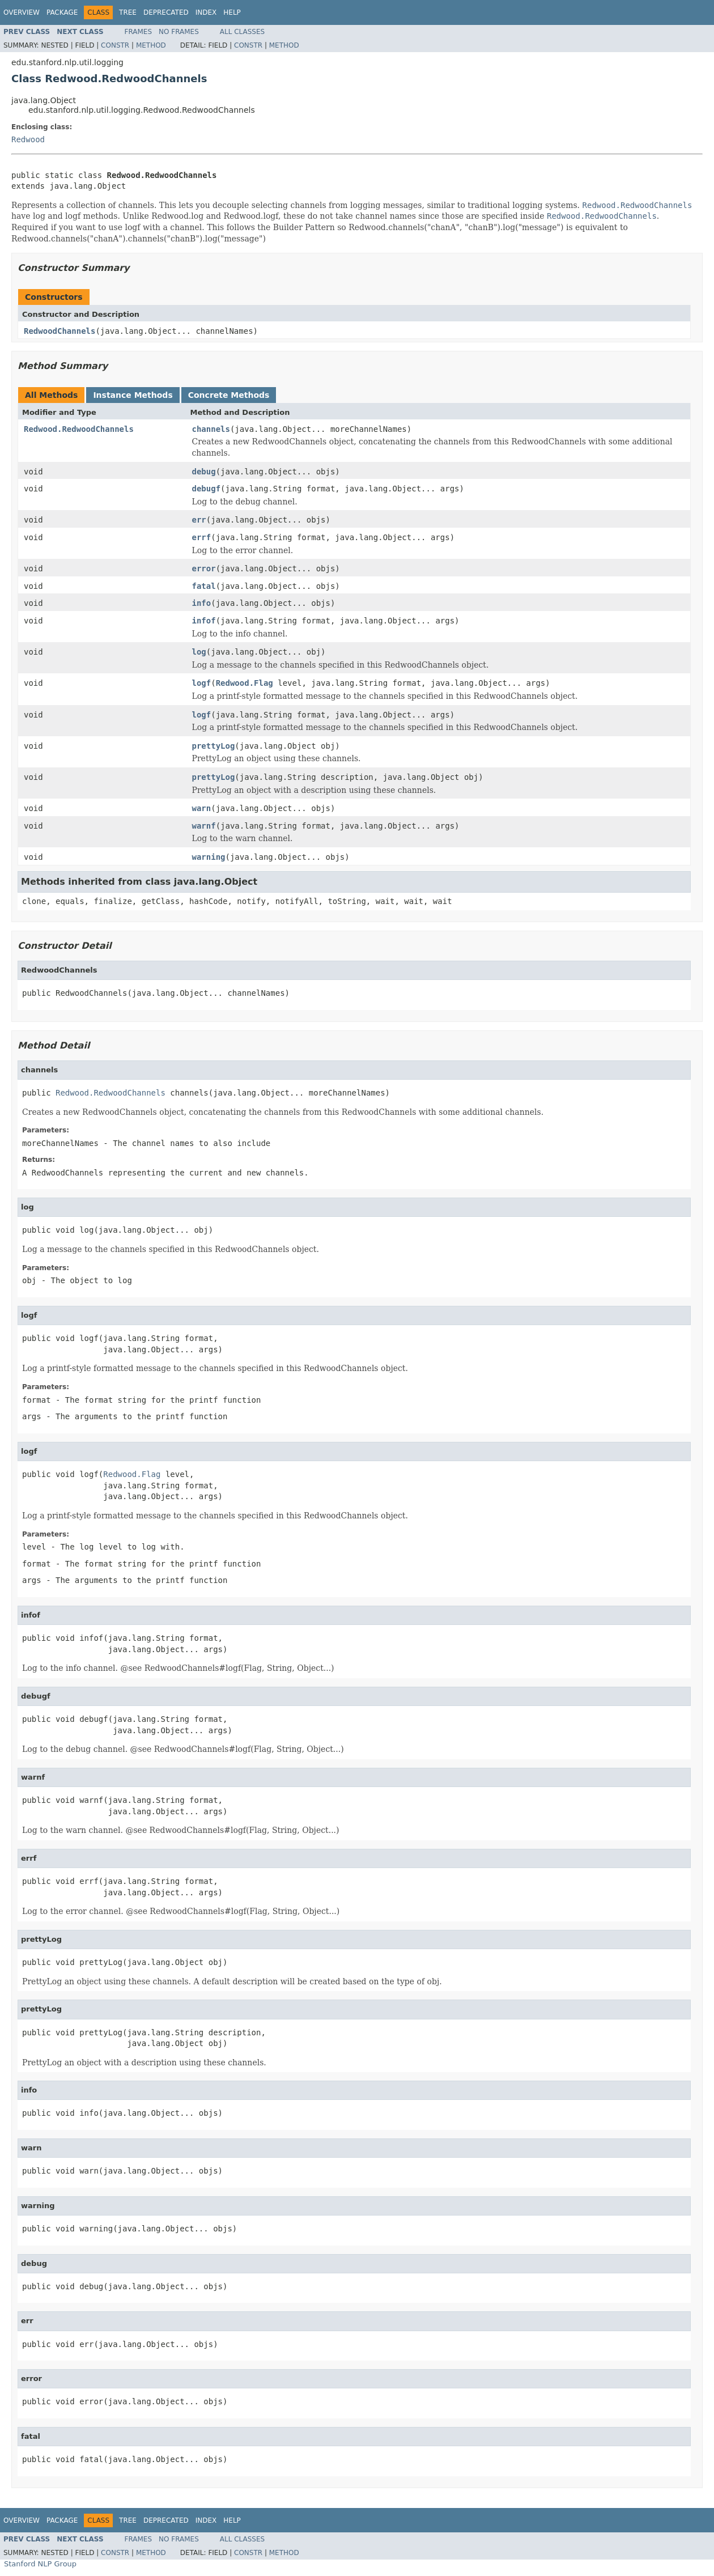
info (201, 603)
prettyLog (213, 745)
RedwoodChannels (59, 331)
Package (62, 12)
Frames (138, 32)
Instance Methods (132, 395)
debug (204, 471)
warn (201, 808)
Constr (115, 45)
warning (209, 857)
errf (201, 537)
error (204, 568)
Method (151, 45)
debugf (206, 488)
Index (206, 12)
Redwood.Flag (244, 683)
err (199, 519)
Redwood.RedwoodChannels (79, 429)
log (199, 651)
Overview (21, 12)
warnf (204, 825)
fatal (204, 586)
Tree (128, 12)
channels (211, 429)
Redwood (28, 139)
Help (232, 12)
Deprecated (166, 12)
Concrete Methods (229, 395)
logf (201, 683)
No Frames (179, 32)
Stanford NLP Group (40, 2564)
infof (204, 620)
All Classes (242, 32)
